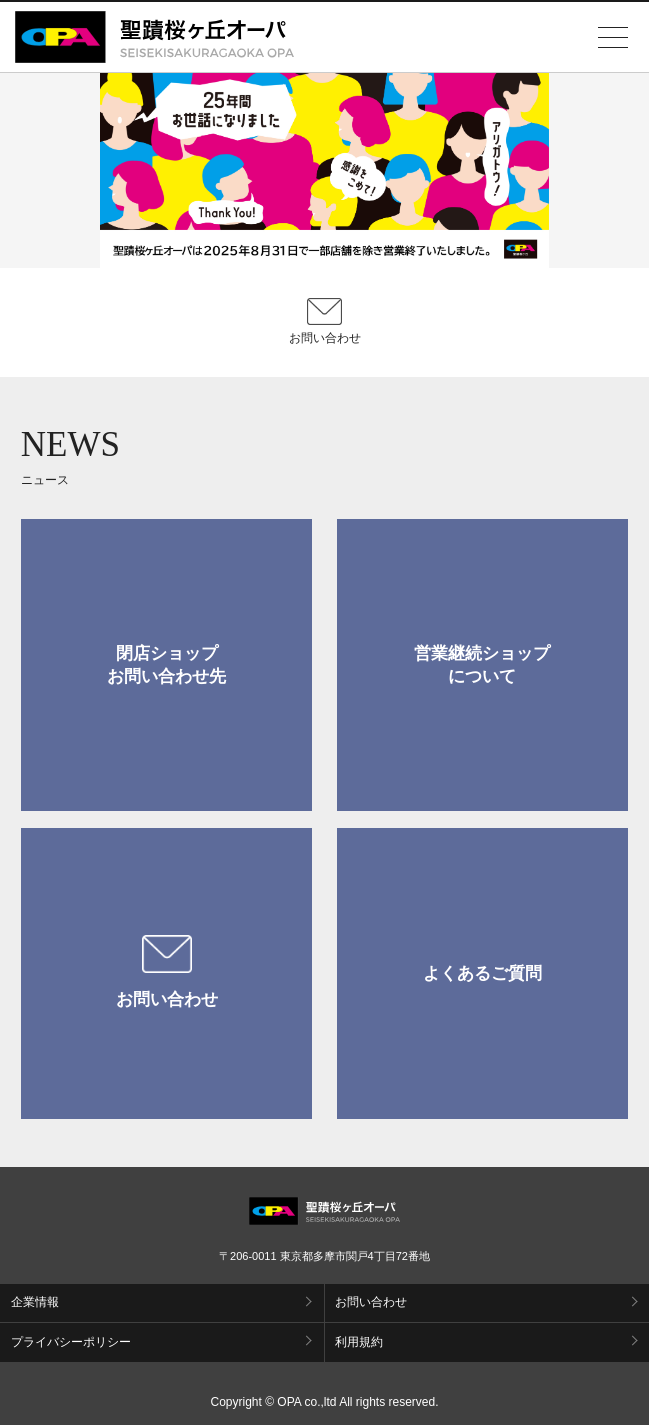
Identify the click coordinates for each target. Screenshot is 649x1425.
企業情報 (35, 1302)
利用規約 (359, 1342)
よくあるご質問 (482, 973)
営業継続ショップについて (482, 665)
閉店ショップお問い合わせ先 (166, 665)
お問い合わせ (167, 972)
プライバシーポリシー (71, 1342)
